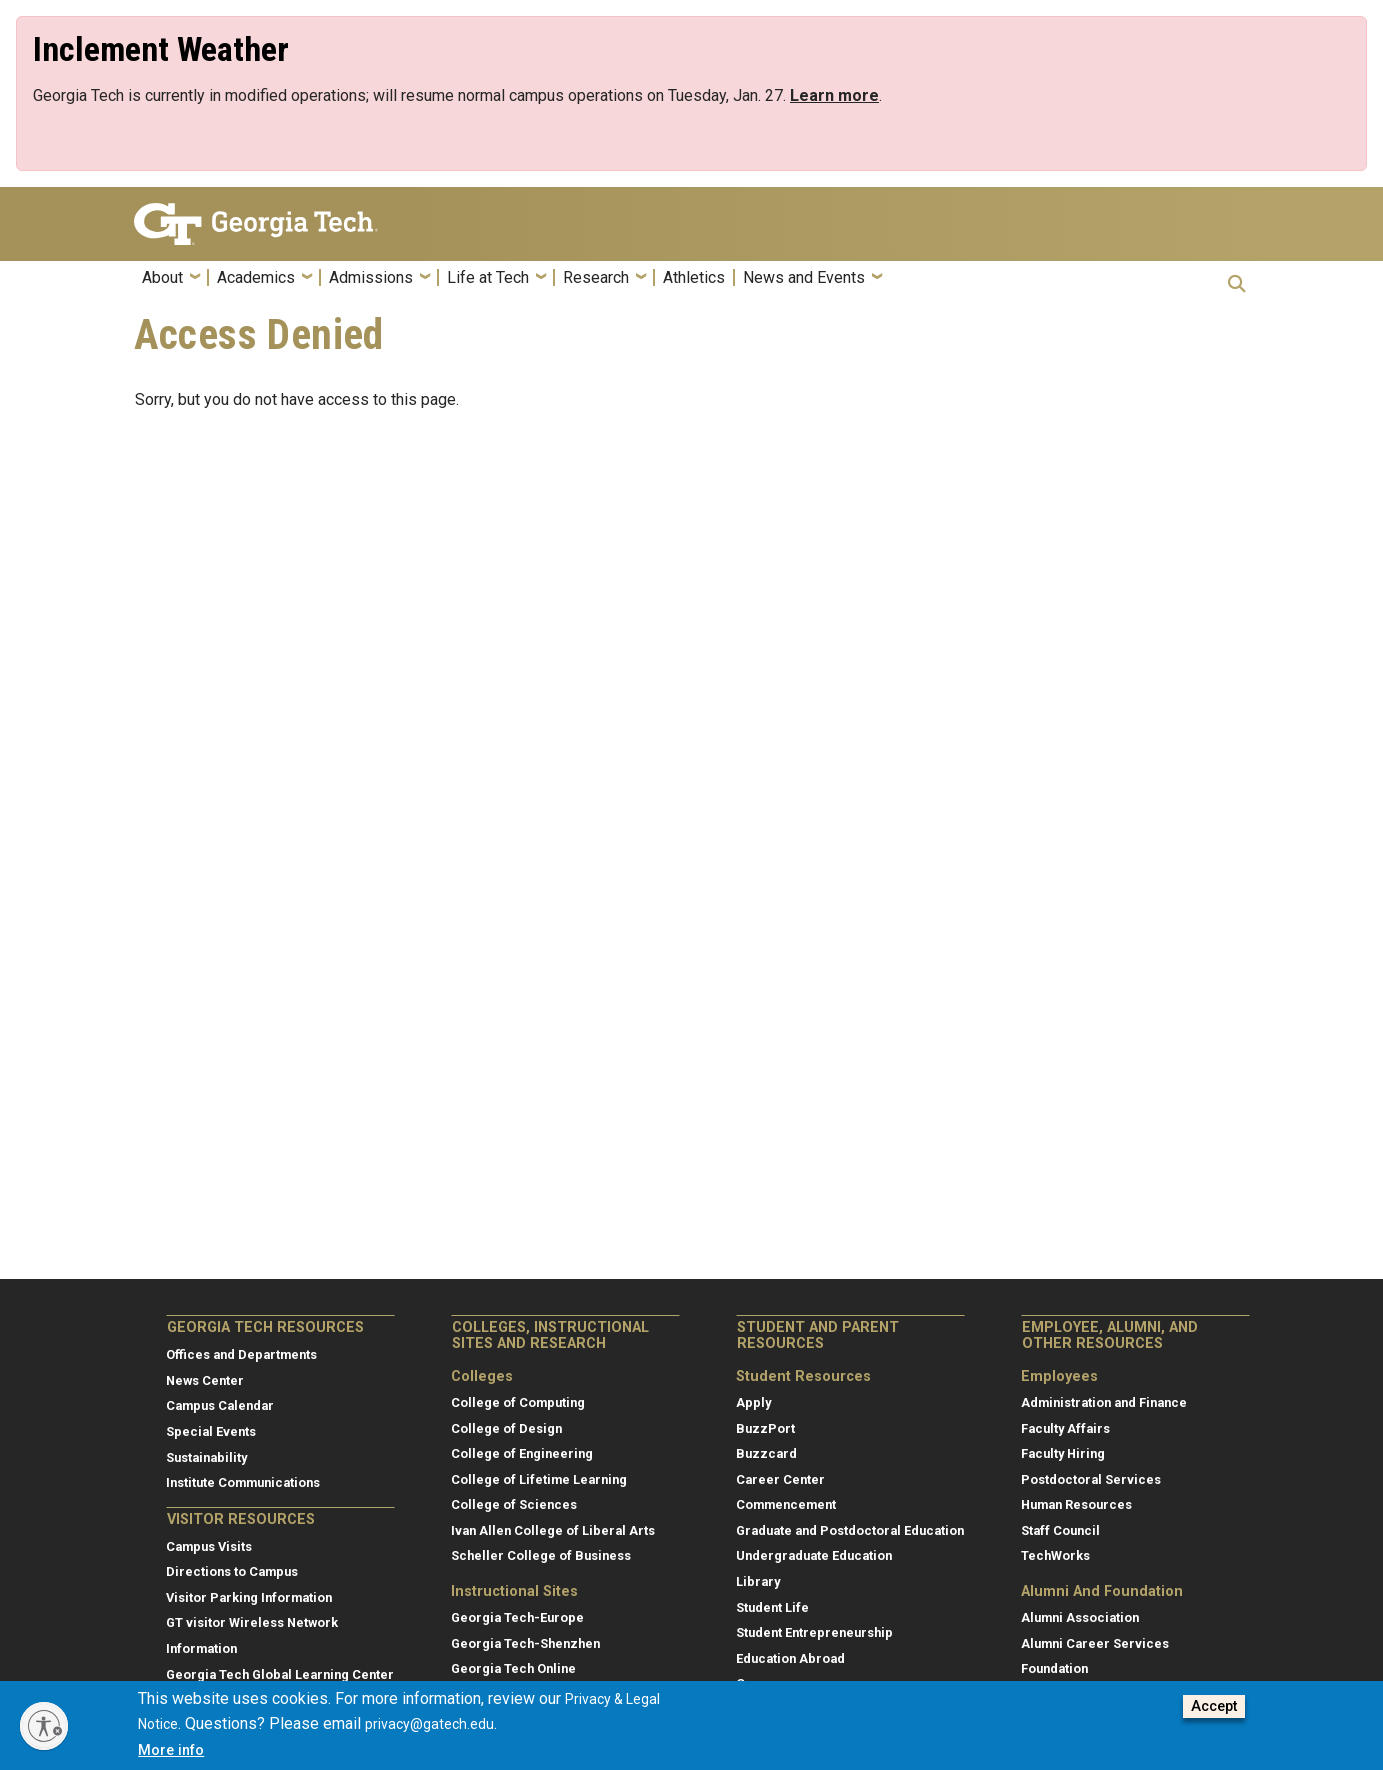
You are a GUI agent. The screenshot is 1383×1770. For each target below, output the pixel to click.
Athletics (694, 278)
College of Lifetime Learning (539, 1479)
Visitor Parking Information (249, 1597)
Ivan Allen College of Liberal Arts (553, 1530)
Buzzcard (766, 1453)
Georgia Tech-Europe (517, 1617)
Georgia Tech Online (513, 1668)
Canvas (758, 1683)
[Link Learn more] (834, 95)
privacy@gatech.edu (429, 1732)
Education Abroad (790, 1658)
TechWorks (1055, 1555)
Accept (1214, 1714)
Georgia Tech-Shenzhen (525, 1643)
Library (758, 1581)
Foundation (1054, 1668)
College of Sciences (514, 1504)
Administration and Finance (1104, 1402)
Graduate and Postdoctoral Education (850, 1530)
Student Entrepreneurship (814, 1632)
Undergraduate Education (814, 1555)
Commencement (786, 1504)
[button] (1237, 283)
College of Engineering (522, 1453)
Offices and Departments (241, 1354)
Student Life (772, 1607)
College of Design (506, 1428)
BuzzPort (765, 1428)
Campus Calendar (220, 1405)
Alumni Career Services (1095, 1643)
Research (596, 278)
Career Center (780, 1479)
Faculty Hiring (1063, 1453)
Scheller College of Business (541, 1555)
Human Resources (1076, 1504)
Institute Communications (243, 1482)
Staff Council (1060, 1530)
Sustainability (206, 1457)
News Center (205, 1380)
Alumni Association (1080, 1617)
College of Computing (518, 1402)
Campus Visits (209, 1546)
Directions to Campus (232, 1571)
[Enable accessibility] (44, 1726)
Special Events (211, 1431)
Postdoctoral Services (1091, 1479)
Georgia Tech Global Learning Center (280, 1674)
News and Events (804, 278)
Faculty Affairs (1065, 1428)
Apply (753, 1402)
